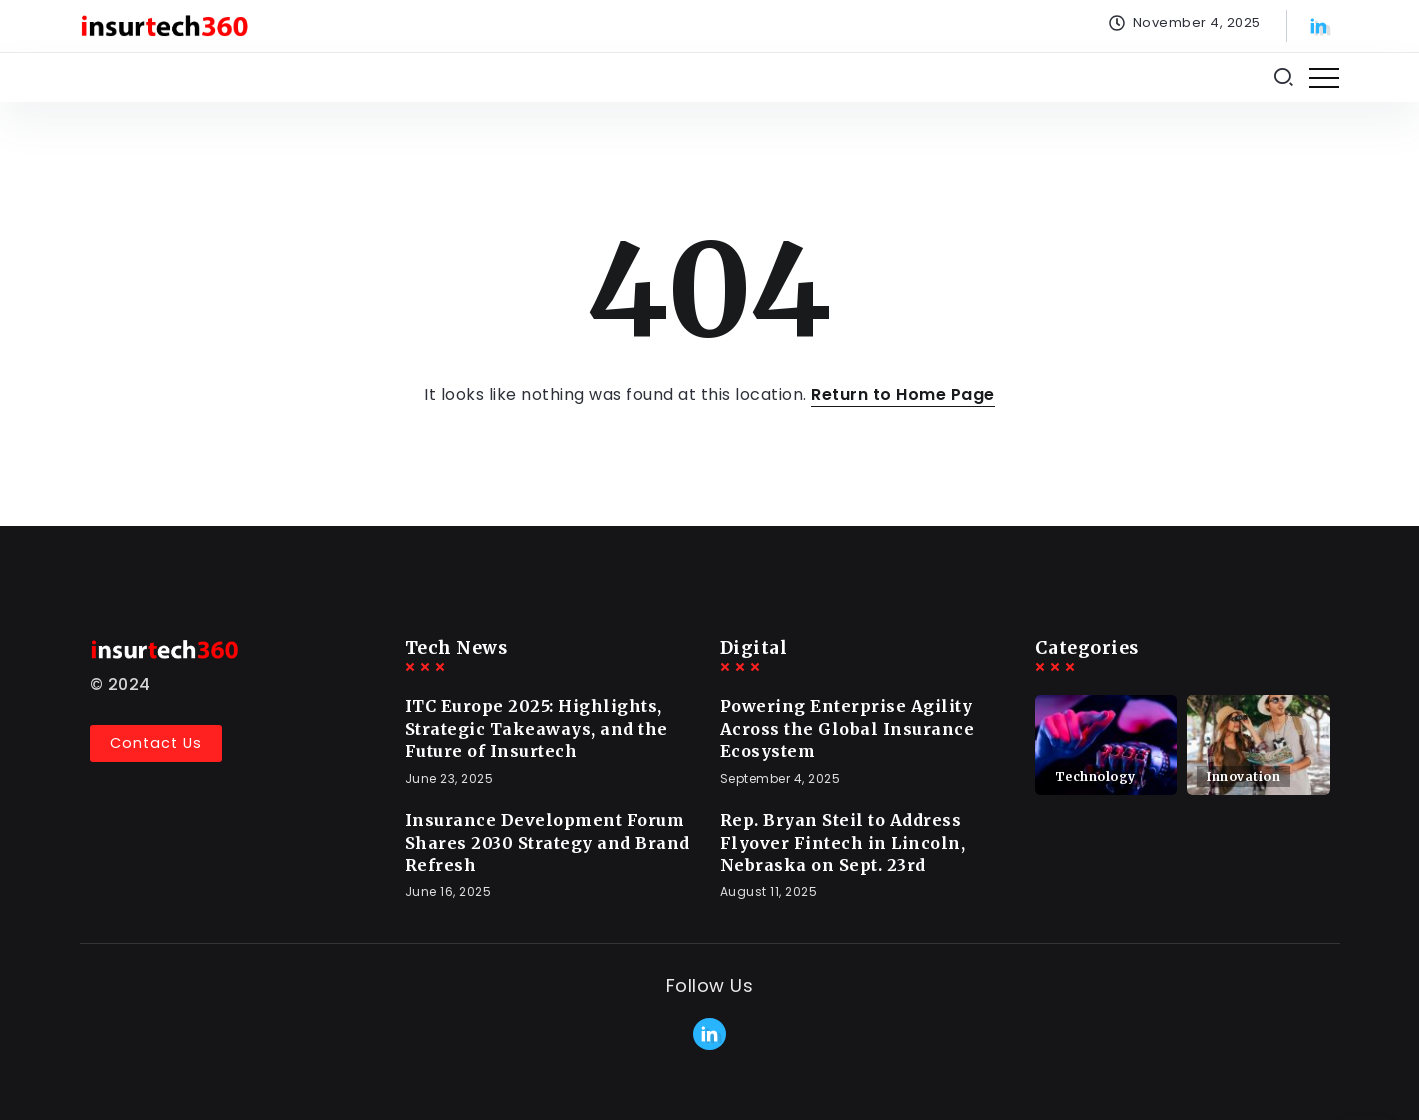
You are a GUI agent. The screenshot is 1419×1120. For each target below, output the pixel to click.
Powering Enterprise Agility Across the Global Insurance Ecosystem (847, 728)
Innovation (1243, 776)
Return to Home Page (903, 394)
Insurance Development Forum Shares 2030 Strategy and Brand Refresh (547, 842)
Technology (1095, 776)
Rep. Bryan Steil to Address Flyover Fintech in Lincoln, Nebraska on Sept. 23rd (843, 842)
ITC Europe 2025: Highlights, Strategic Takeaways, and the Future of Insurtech (536, 728)
